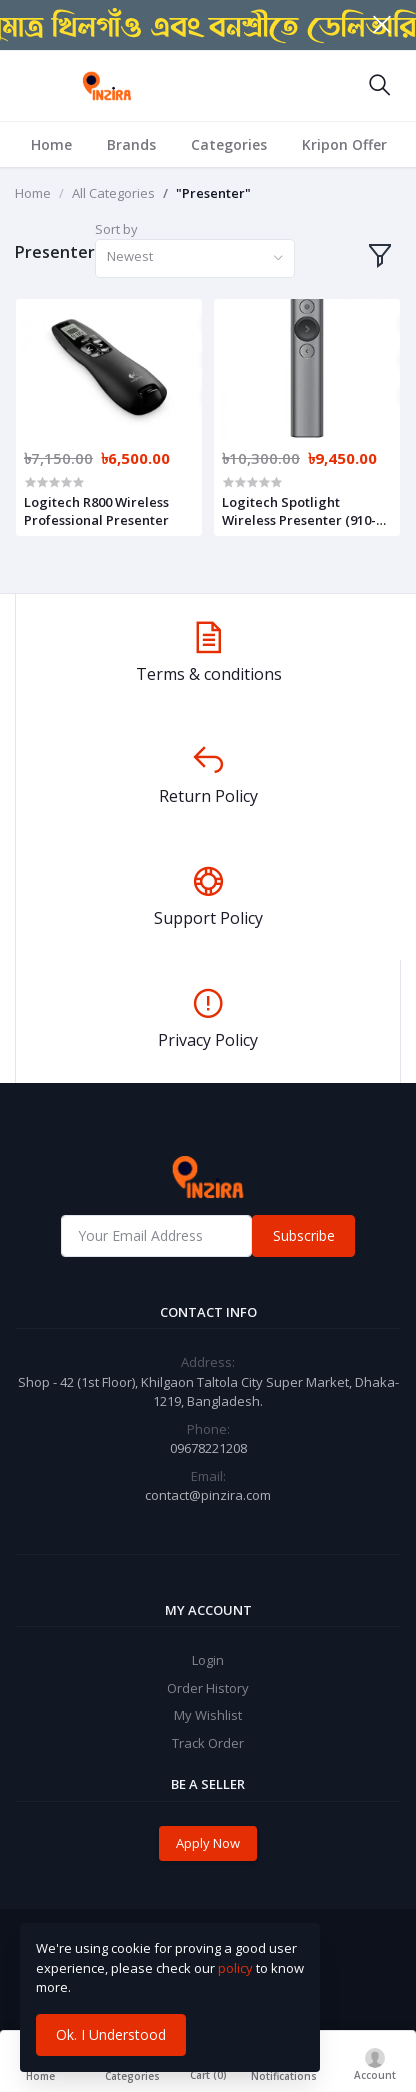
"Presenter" (213, 193)
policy (235, 1968)
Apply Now (208, 1843)
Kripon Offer (344, 144)
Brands (131, 144)
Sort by (116, 229)
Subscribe (304, 1235)
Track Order (208, 1743)
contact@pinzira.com (208, 1495)
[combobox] (195, 258)
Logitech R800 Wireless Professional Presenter (96, 511)
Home (51, 144)
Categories (229, 144)
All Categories (113, 193)
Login (208, 1660)
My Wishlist (208, 1715)
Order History (208, 1688)
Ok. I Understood (111, 2034)
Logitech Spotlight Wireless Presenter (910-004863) (299, 511)
